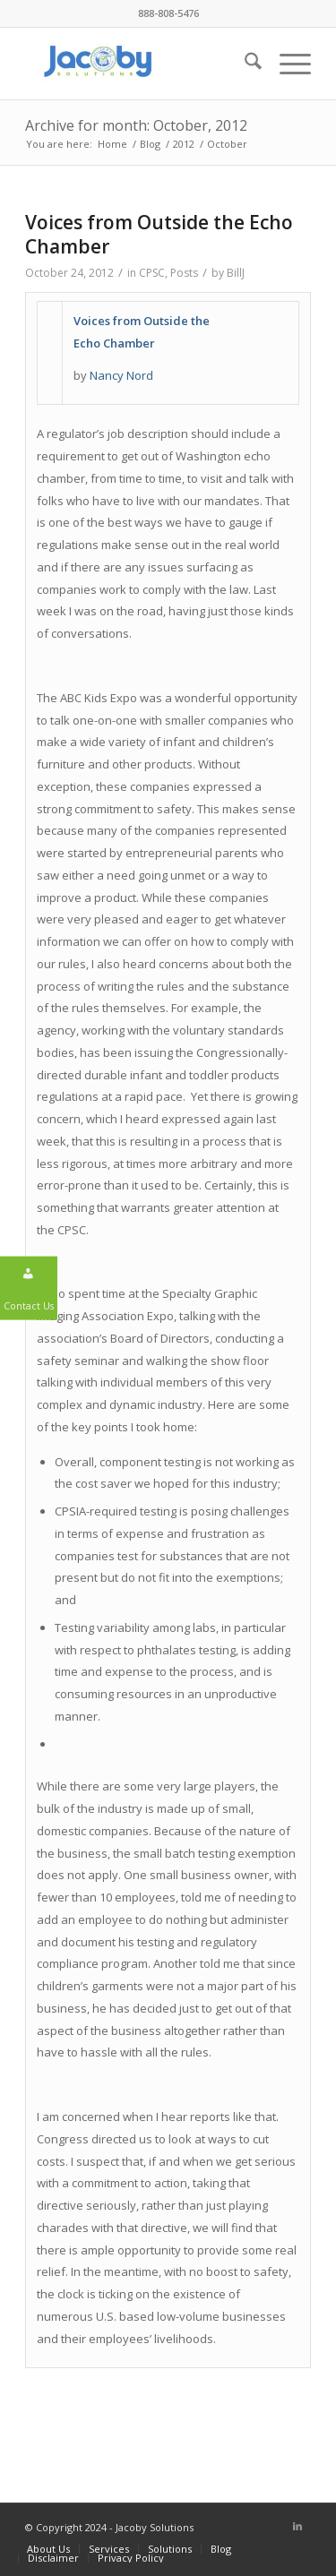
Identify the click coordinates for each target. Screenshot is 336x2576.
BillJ (236, 272)
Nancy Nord (121, 375)
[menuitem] (244, 63)
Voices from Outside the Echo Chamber (159, 234)
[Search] (244, 63)
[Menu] (286, 63)
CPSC (152, 272)
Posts (184, 272)
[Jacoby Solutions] (139, 63)
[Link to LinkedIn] (297, 2525)
